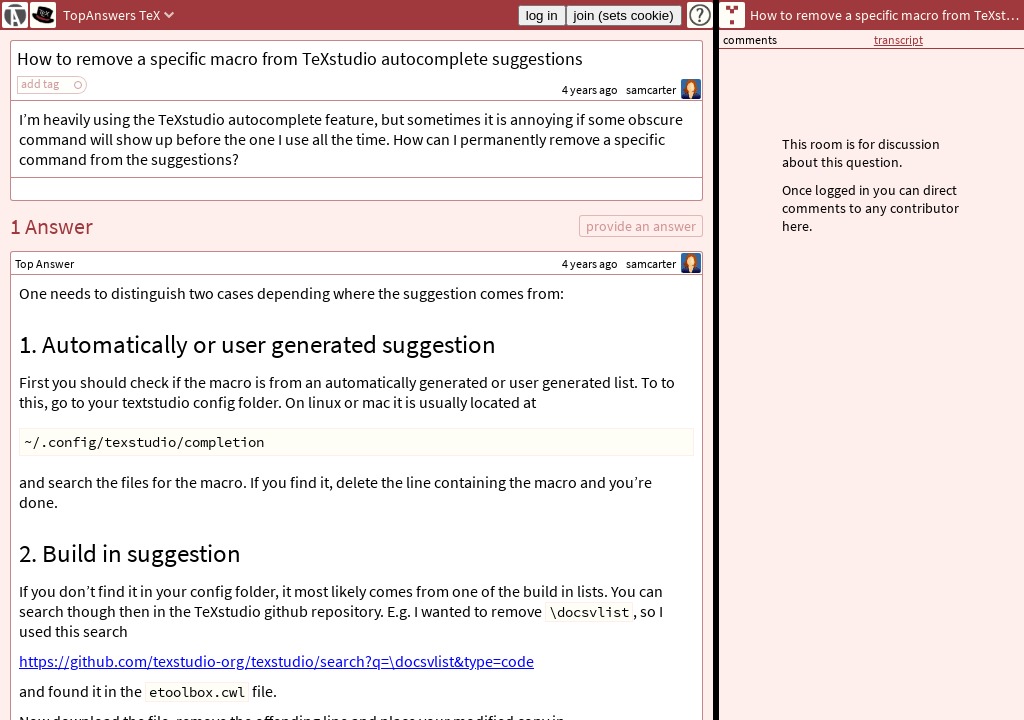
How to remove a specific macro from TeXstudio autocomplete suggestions (300, 58)
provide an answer (641, 226)
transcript (898, 39)
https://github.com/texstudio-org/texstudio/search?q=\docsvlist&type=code (276, 661)
